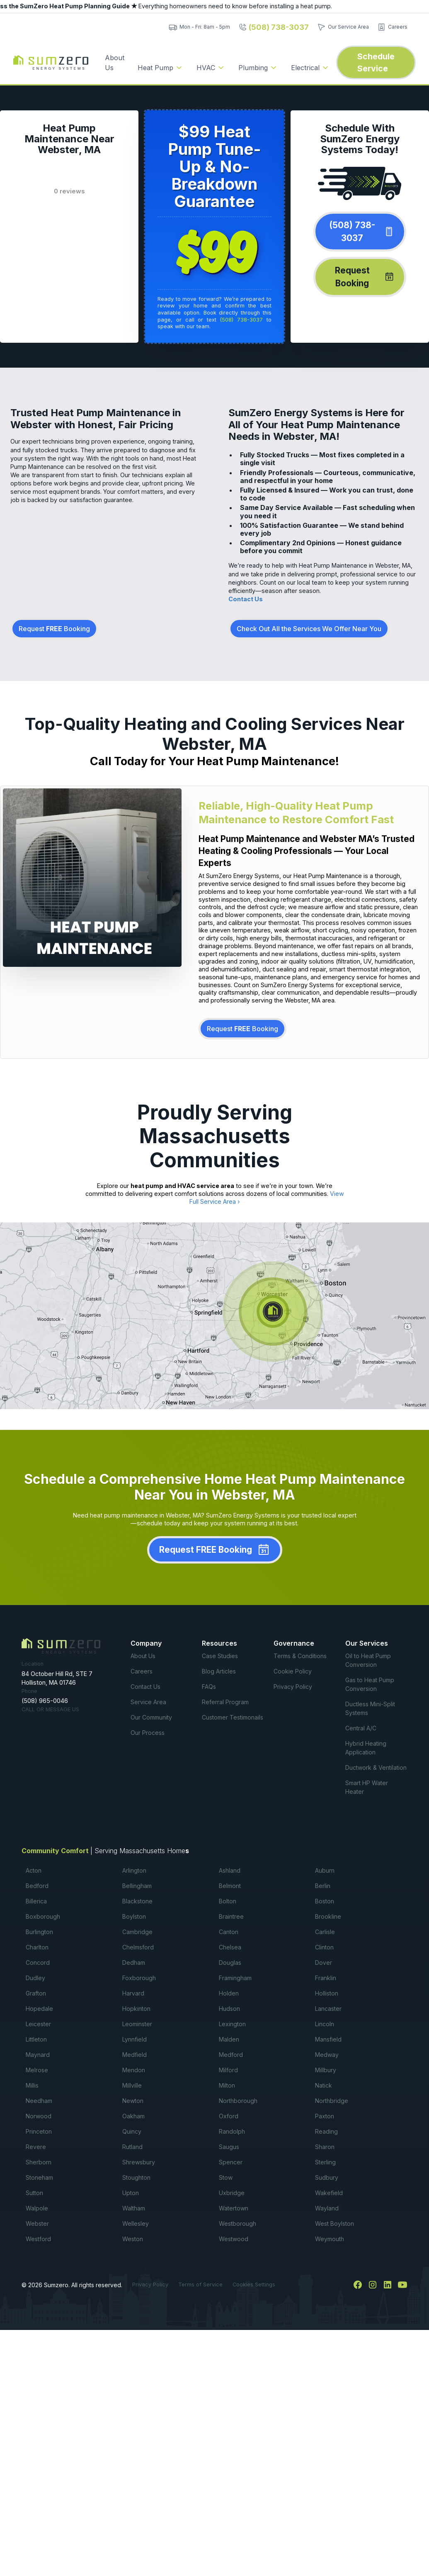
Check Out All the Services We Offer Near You (309, 628)
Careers (142, 1671)
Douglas (230, 1962)
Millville (132, 2085)
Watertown (233, 2208)
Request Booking (54, 628)
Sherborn (38, 2162)
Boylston (134, 1916)
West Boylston (334, 2223)
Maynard (38, 2054)
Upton (130, 2192)
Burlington (39, 1931)
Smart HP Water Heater (366, 1787)
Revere (36, 2146)
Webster (37, 2223)
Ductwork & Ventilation (376, 1767)
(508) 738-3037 (241, 320)
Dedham (133, 1962)
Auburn (324, 1870)
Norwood (38, 2116)
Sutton (34, 2192)
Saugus (229, 2146)
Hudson (229, 2008)
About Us (114, 63)
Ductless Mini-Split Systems (370, 1708)
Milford (228, 2069)
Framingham (235, 1977)
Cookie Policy (293, 1671)
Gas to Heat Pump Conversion (369, 1684)
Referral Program (225, 1701)
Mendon (133, 2069)
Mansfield (328, 2039)
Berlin (322, 1885)
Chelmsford (138, 1947)
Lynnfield (134, 2039)
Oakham (133, 2116)
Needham (39, 2100)
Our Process (148, 1732)
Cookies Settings (254, 2284)
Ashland (229, 1870)
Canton (228, 1931)
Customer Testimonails (232, 1717)
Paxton (324, 2116)
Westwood (233, 2238)
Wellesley (135, 2223)
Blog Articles (219, 1671)
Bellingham (137, 1885)
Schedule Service (376, 62)
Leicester (38, 2023)
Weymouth (329, 2238)
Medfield (134, 2054)
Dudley (35, 1977)
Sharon (324, 2146)
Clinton (324, 1947)
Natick (323, 2085)
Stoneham (39, 2177)
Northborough (238, 2100)
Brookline (328, 1916)
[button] (160, 67)
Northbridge (331, 2100)
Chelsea (230, 1947)
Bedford (37, 1885)
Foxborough (139, 1977)
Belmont (230, 1885)
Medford (231, 2054)
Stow (226, 2177)
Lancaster (328, 2008)
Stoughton (136, 2177)
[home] (50, 62)
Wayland (327, 2208)
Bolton (227, 1901)
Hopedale (39, 2008)
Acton (33, 1870)
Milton (227, 2085)
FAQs (209, 1686)
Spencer (230, 2162)
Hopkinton (136, 2008)
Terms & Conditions (300, 1655)
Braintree (231, 1916)
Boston (324, 1901)
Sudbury (326, 2177)
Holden (229, 1993)
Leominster (137, 2023)
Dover (323, 1962)
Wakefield (329, 2192)
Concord (38, 1962)
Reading (326, 2131)
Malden (229, 2039)
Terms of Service (200, 2284)
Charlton (37, 1947)
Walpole (37, 2208)
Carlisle (325, 1931)
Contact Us (245, 599)
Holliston (326, 1993)
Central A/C (360, 1728)
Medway (327, 2054)
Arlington (134, 1870)
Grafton (36, 1993)
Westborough (237, 2223)
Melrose (37, 2069)
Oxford (228, 2116)
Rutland (132, 2146)
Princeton (39, 2131)
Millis (32, 2085)
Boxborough (43, 1916)
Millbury (325, 2069)
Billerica (36, 1901)
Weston (132, 2238)
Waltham (133, 2208)
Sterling (325, 2162)
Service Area (148, 1701)
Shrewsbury (138, 2162)
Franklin (325, 1977)
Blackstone (137, 1901)
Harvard (133, 1993)
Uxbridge (232, 2192)
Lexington (232, 2023)
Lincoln (324, 2023)
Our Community (151, 1717)
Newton (132, 2100)
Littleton (36, 2039)
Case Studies (220, 1655)
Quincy (131, 2131)
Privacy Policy (293, 1686)
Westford (38, 2238)
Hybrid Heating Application (365, 1748)
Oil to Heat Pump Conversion (368, 1660)
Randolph (232, 2131)
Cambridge (137, 1931)
